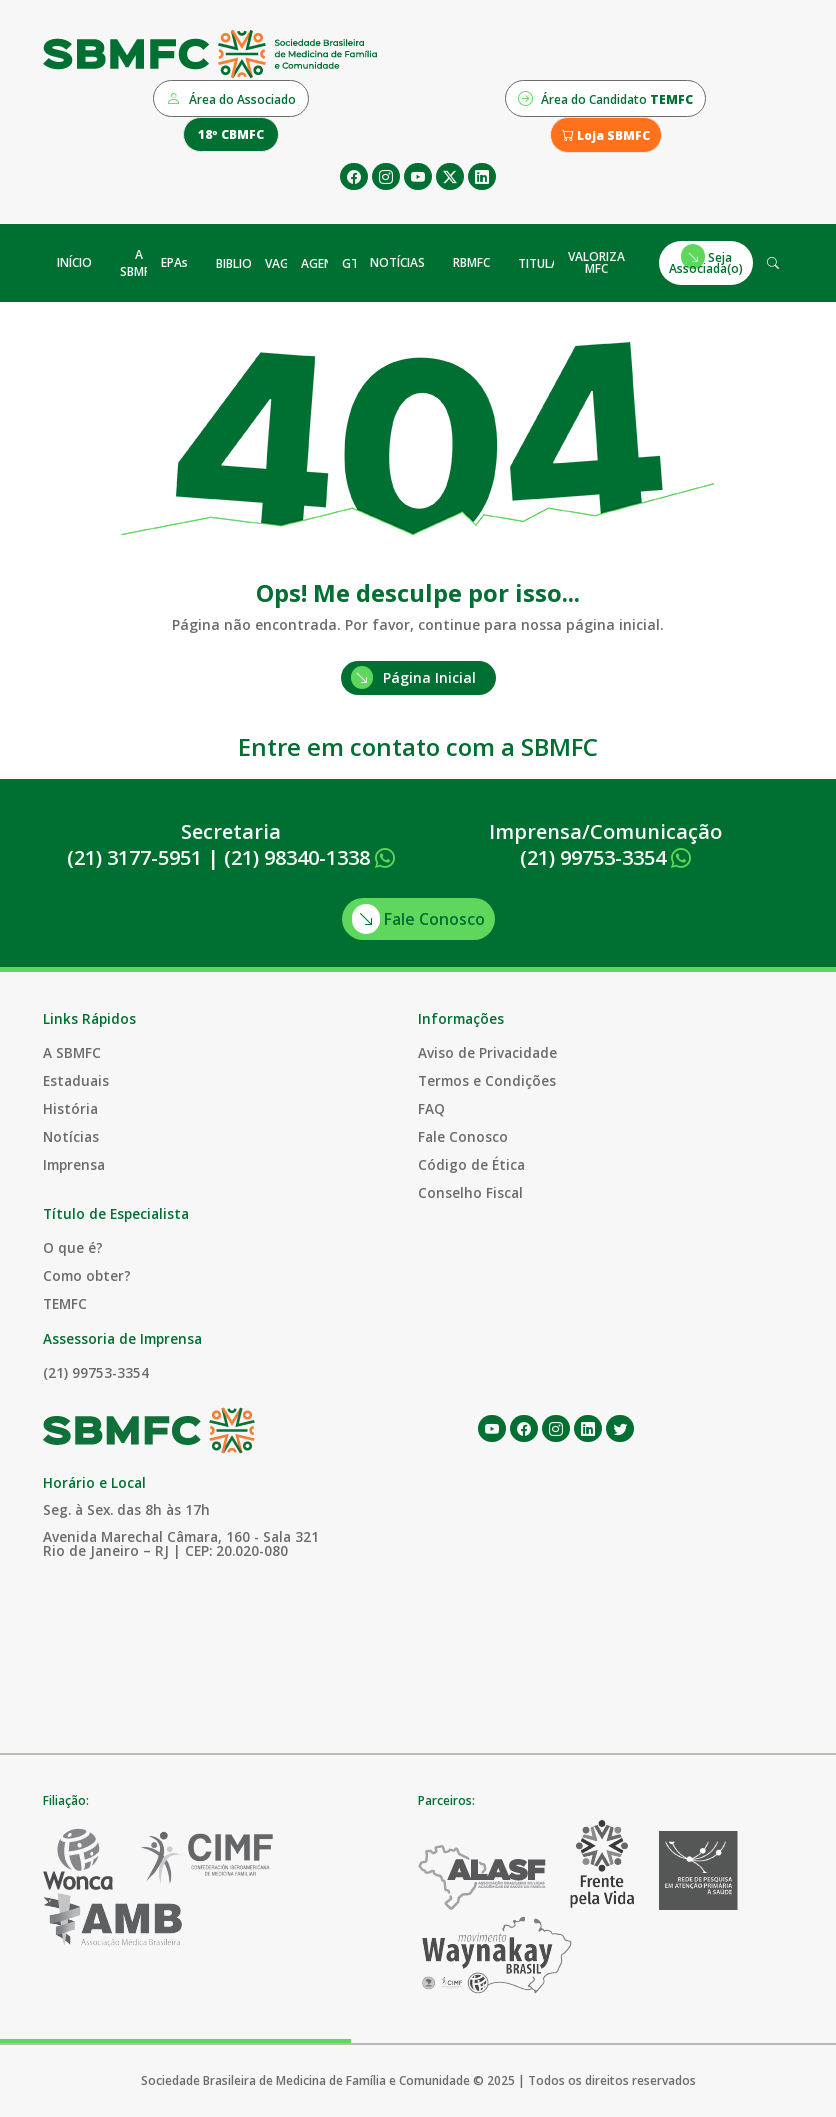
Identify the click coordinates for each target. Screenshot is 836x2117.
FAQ (431, 1108)
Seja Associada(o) (706, 260)
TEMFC (65, 1303)
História (70, 1108)
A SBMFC (138, 263)
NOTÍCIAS (397, 262)
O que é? (73, 1247)
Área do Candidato (605, 98)
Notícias (71, 1136)
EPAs (174, 262)
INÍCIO (74, 262)
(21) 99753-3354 (605, 857)
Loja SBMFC (606, 135)
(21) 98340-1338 (309, 857)
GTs (353, 263)
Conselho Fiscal (470, 1192)
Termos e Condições (487, 1080)
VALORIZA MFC (596, 262)
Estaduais (76, 1080)
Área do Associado (231, 98)
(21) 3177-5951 (134, 857)
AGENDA (325, 263)
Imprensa (74, 1164)
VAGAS (284, 263)
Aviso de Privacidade (487, 1052)
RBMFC (471, 262)
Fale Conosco (418, 919)
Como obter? (87, 1275)
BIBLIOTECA (248, 263)
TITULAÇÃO (551, 263)
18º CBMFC (231, 134)
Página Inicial (413, 677)
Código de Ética (471, 1164)
